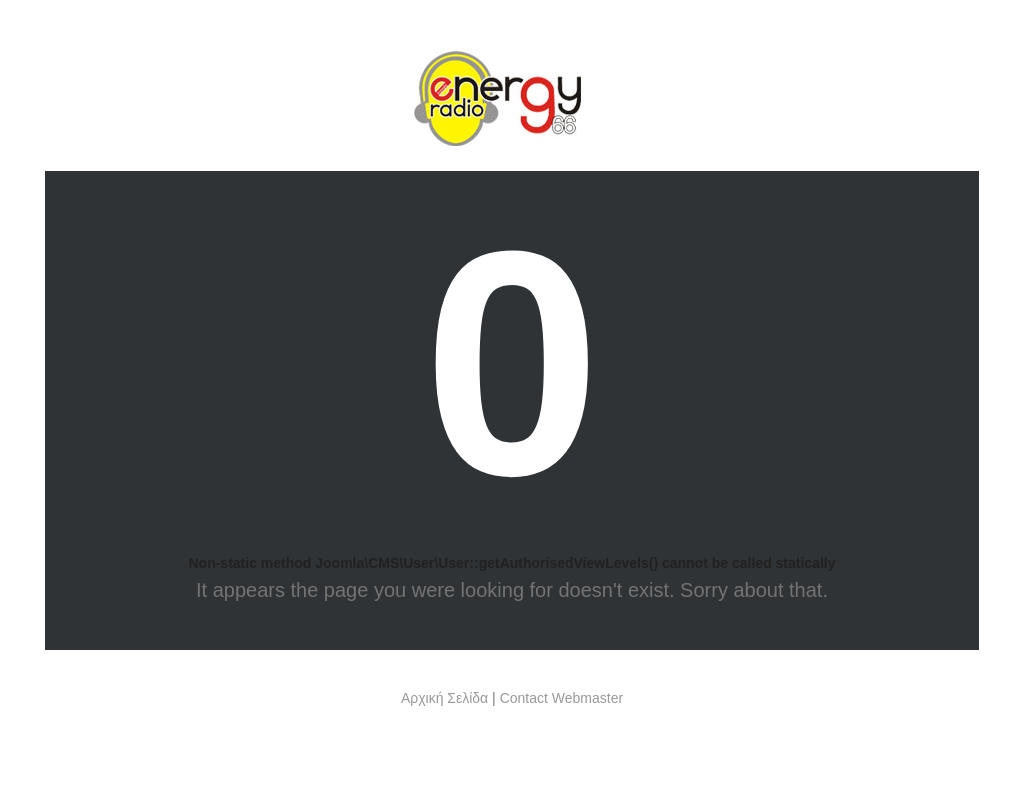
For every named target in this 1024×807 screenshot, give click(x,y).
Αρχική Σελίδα (444, 698)
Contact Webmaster (561, 698)
